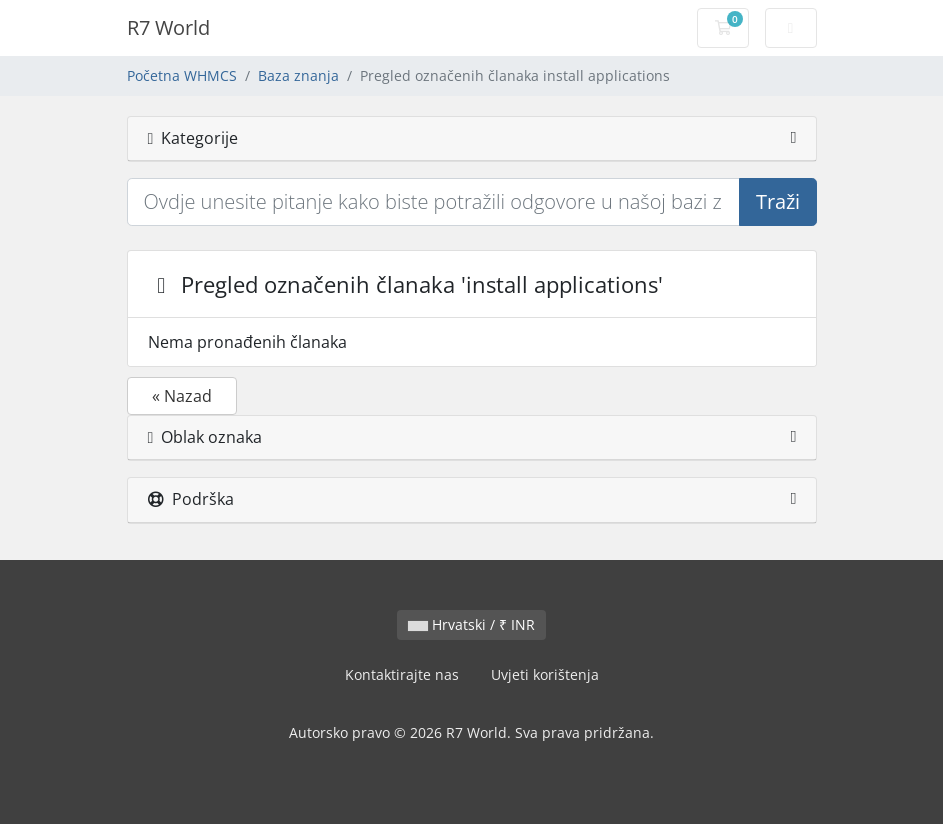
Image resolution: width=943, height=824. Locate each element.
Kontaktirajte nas (402, 674)
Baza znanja (298, 75)
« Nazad (182, 396)
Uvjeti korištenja (545, 674)
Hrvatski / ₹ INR (471, 624)
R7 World (168, 27)
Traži (778, 201)
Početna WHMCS (182, 75)
